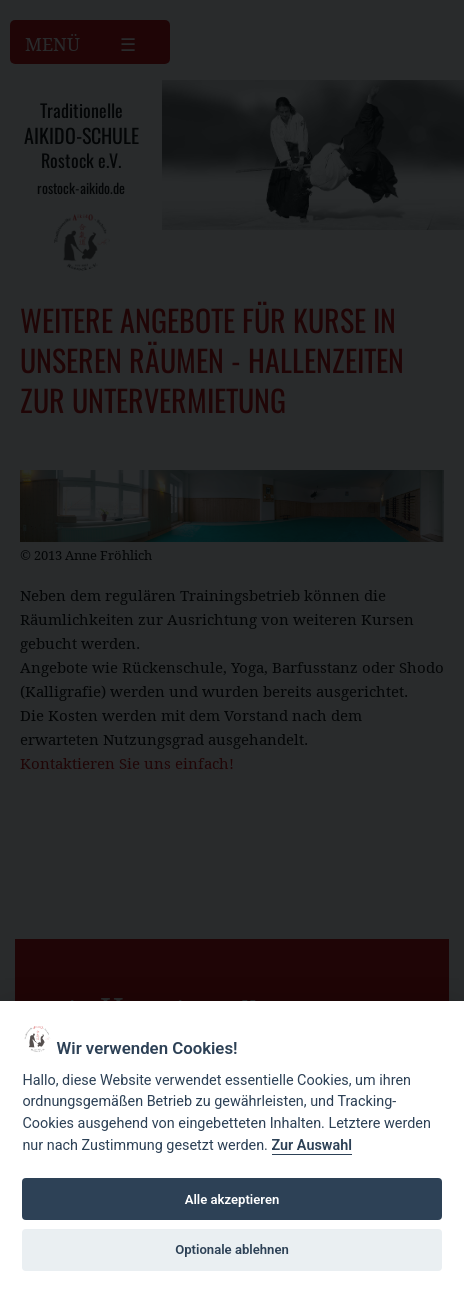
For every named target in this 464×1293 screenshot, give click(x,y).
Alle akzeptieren (232, 1199)
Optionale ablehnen (232, 1249)
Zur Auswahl (312, 1145)
